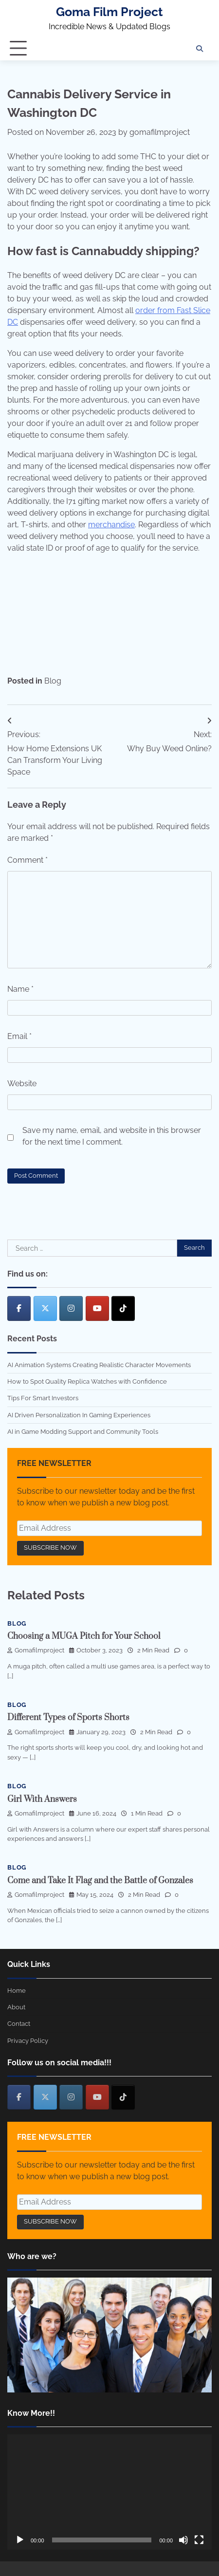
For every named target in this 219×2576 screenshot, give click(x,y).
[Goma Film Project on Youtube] (97, 1308)
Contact (18, 2023)
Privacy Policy (27, 2040)
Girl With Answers (42, 1799)
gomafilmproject (159, 132)
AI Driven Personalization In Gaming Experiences (78, 1415)
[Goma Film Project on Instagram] (71, 1308)
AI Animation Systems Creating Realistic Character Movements (99, 1365)
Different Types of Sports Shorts (68, 1717)
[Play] (20, 2540)
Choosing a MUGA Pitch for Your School (84, 1636)
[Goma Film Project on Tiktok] (123, 1308)
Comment (27, 860)
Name (20, 989)
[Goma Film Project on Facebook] (19, 1308)
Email (19, 1036)
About (16, 2007)
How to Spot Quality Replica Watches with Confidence (87, 1381)
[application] (109, 2491)
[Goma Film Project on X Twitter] (45, 1308)
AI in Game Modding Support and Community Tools (82, 1431)
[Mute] (183, 2540)
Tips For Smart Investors (42, 1398)
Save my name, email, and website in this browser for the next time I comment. (111, 1136)
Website (21, 1083)
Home (16, 1990)
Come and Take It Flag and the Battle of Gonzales (100, 1880)
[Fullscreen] (199, 2540)
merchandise (111, 524)
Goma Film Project (109, 11)
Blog (52, 681)
